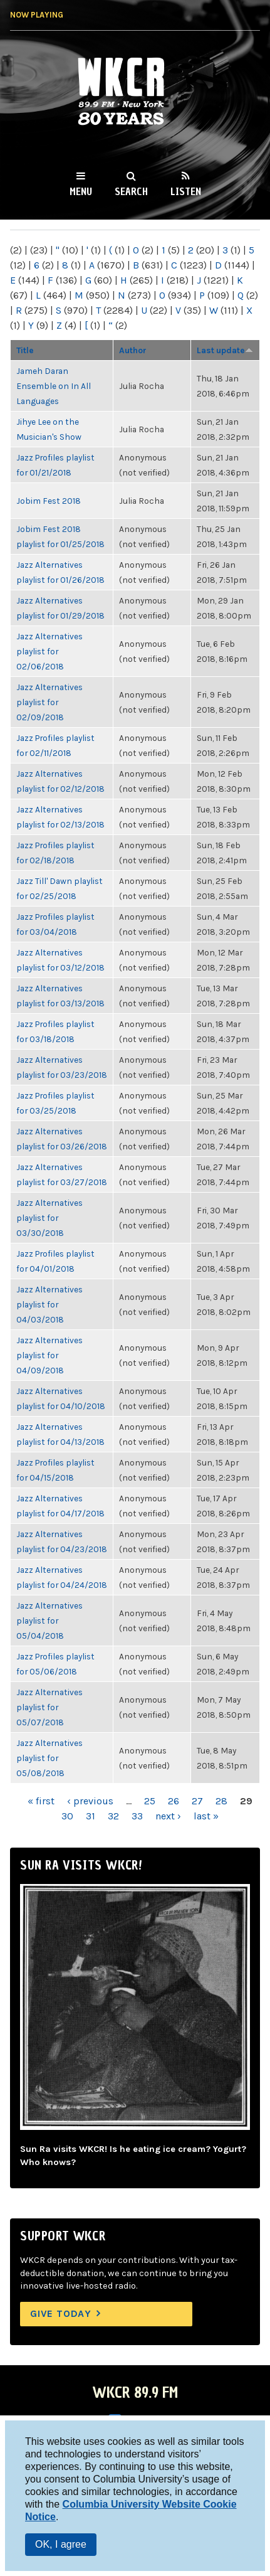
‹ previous (90, 1801)
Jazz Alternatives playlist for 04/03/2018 (49, 1304)
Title (25, 350)
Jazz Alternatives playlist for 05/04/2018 (49, 1620)
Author (133, 350)
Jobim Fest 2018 (48, 501)
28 (221, 1801)
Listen (185, 191)
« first (41, 1801)
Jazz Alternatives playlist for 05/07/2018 (49, 1707)
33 (137, 1816)
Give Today (60, 2313)
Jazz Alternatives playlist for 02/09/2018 (49, 702)
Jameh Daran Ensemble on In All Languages (53, 386)
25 (149, 1801)
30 (67, 1816)
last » (206, 1816)
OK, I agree (60, 2544)
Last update (225, 350)
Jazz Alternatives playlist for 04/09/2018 (49, 1355)
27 (197, 1801)
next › (168, 1816)
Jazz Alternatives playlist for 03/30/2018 (49, 1218)
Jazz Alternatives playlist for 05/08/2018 (49, 1758)
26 (173, 1801)
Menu (81, 191)
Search (131, 191)
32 (113, 1816)
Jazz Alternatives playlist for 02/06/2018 (49, 651)
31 (90, 1816)
